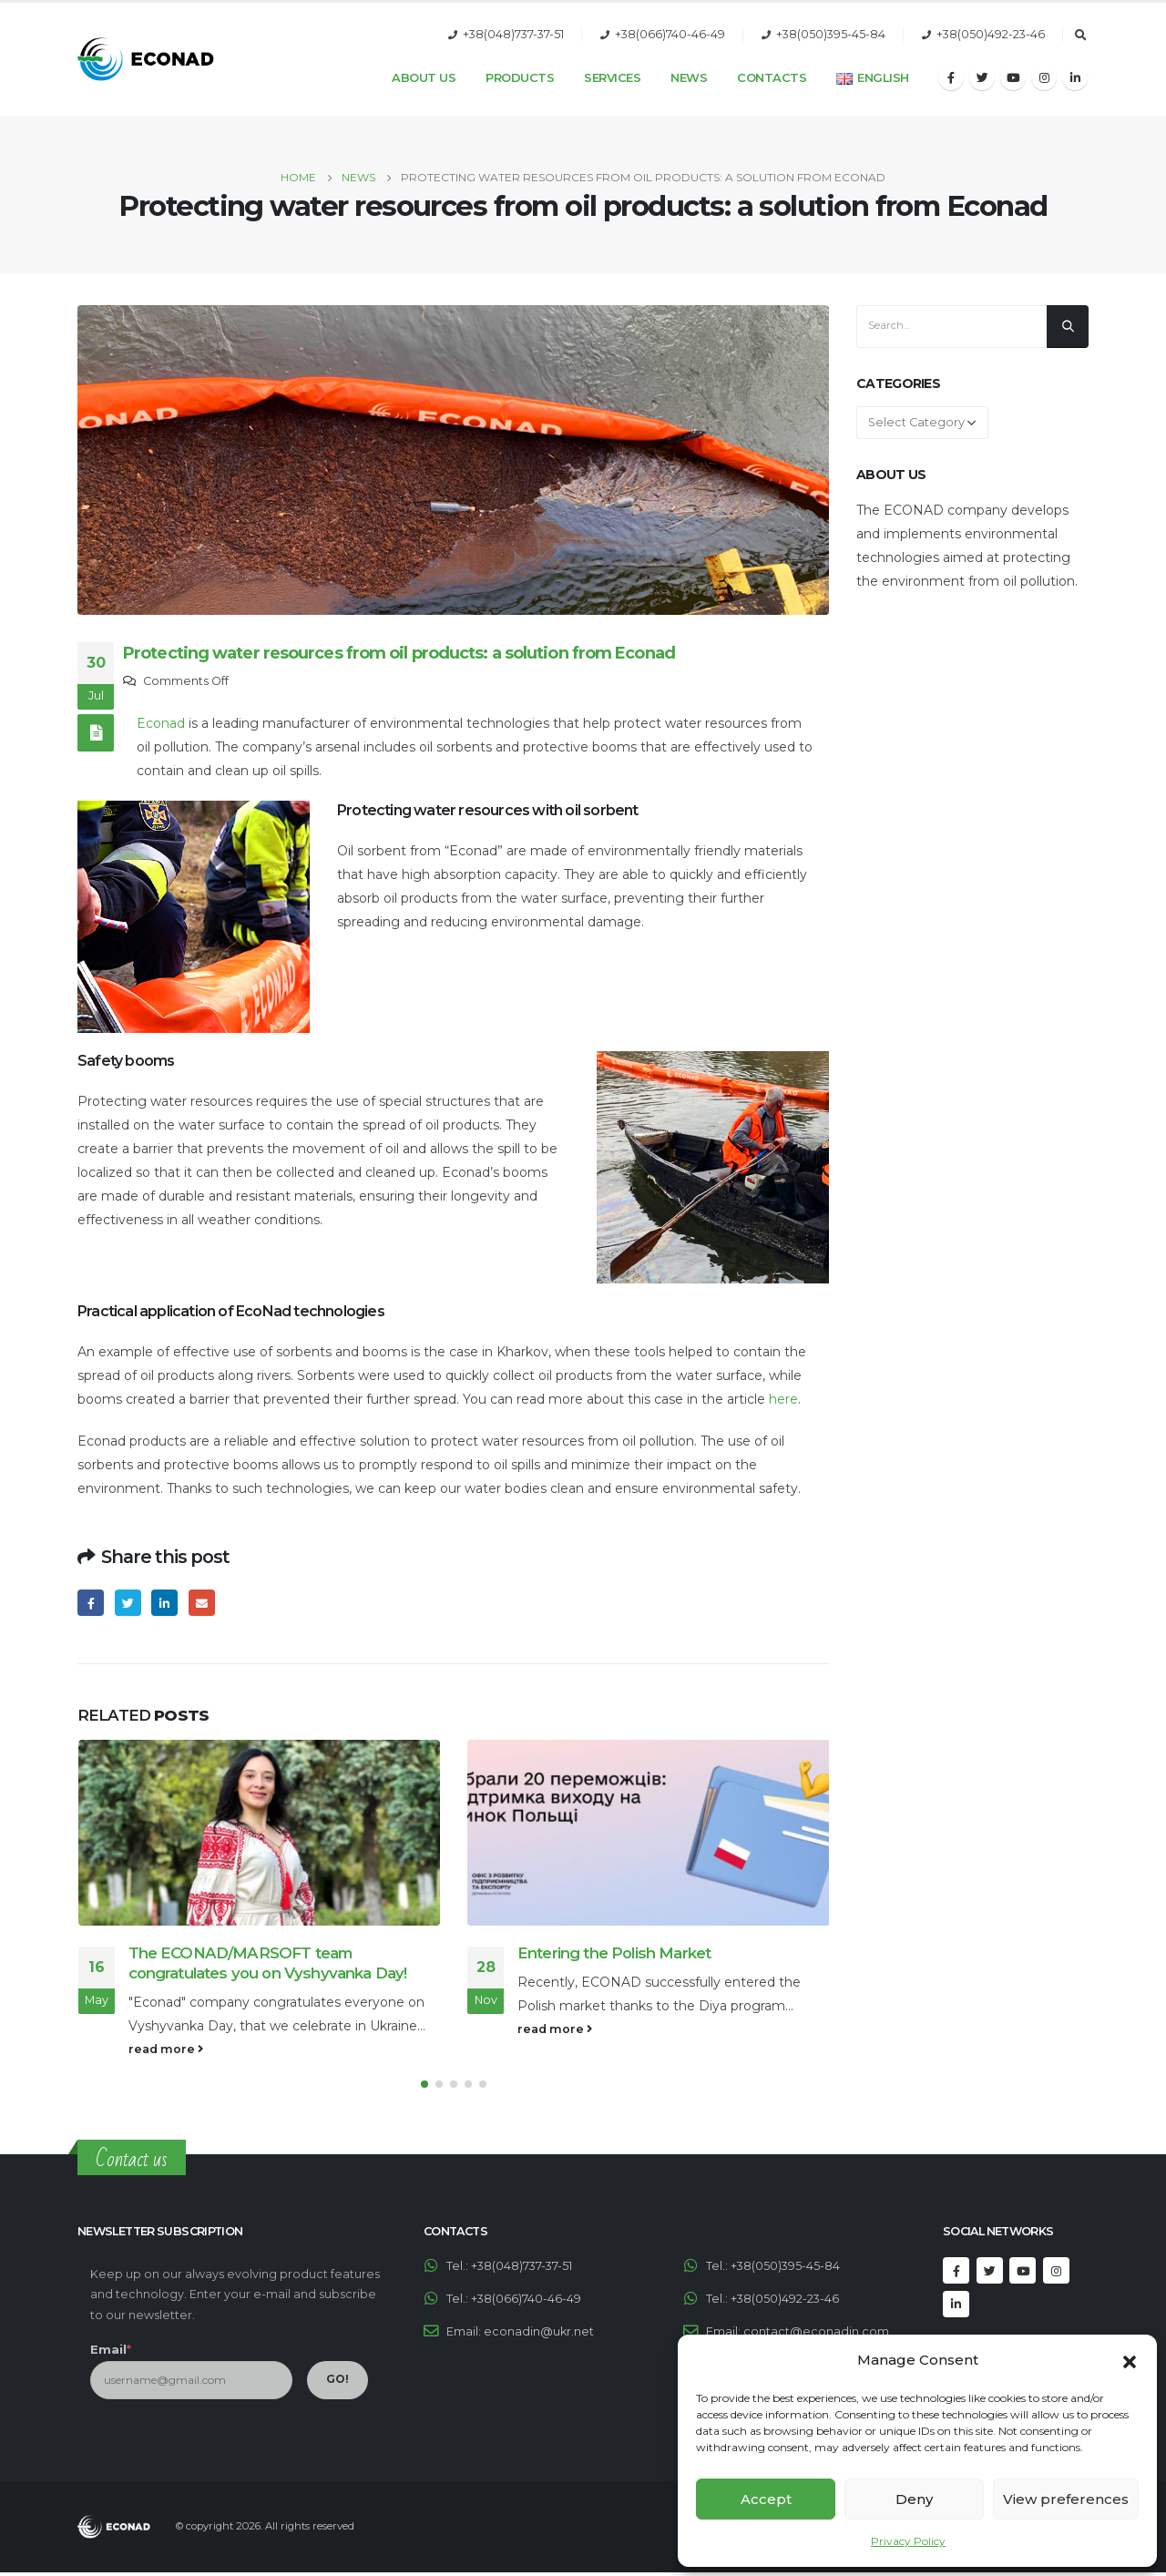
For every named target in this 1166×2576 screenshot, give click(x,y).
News (688, 77)
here (783, 1399)
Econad (161, 723)
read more (165, 2049)
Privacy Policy (908, 2541)
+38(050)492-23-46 (990, 34)
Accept (766, 2499)
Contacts (771, 77)
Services (612, 77)
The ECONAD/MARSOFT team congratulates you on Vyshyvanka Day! (267, 1963)
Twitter (128, 1603)
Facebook (90, 1603)
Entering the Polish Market (614, 1953)
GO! (337, 2382)
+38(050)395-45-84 (830, 34)
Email (202, 1603)
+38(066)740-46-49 (670, 34)
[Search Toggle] (1080, 35)
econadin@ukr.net (539, 2334)
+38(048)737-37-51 (513, 34)
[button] (1129, 2360)
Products (520, 77)
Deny (914, 2499)
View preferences (1066, 2499)
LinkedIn (164, 1603)
